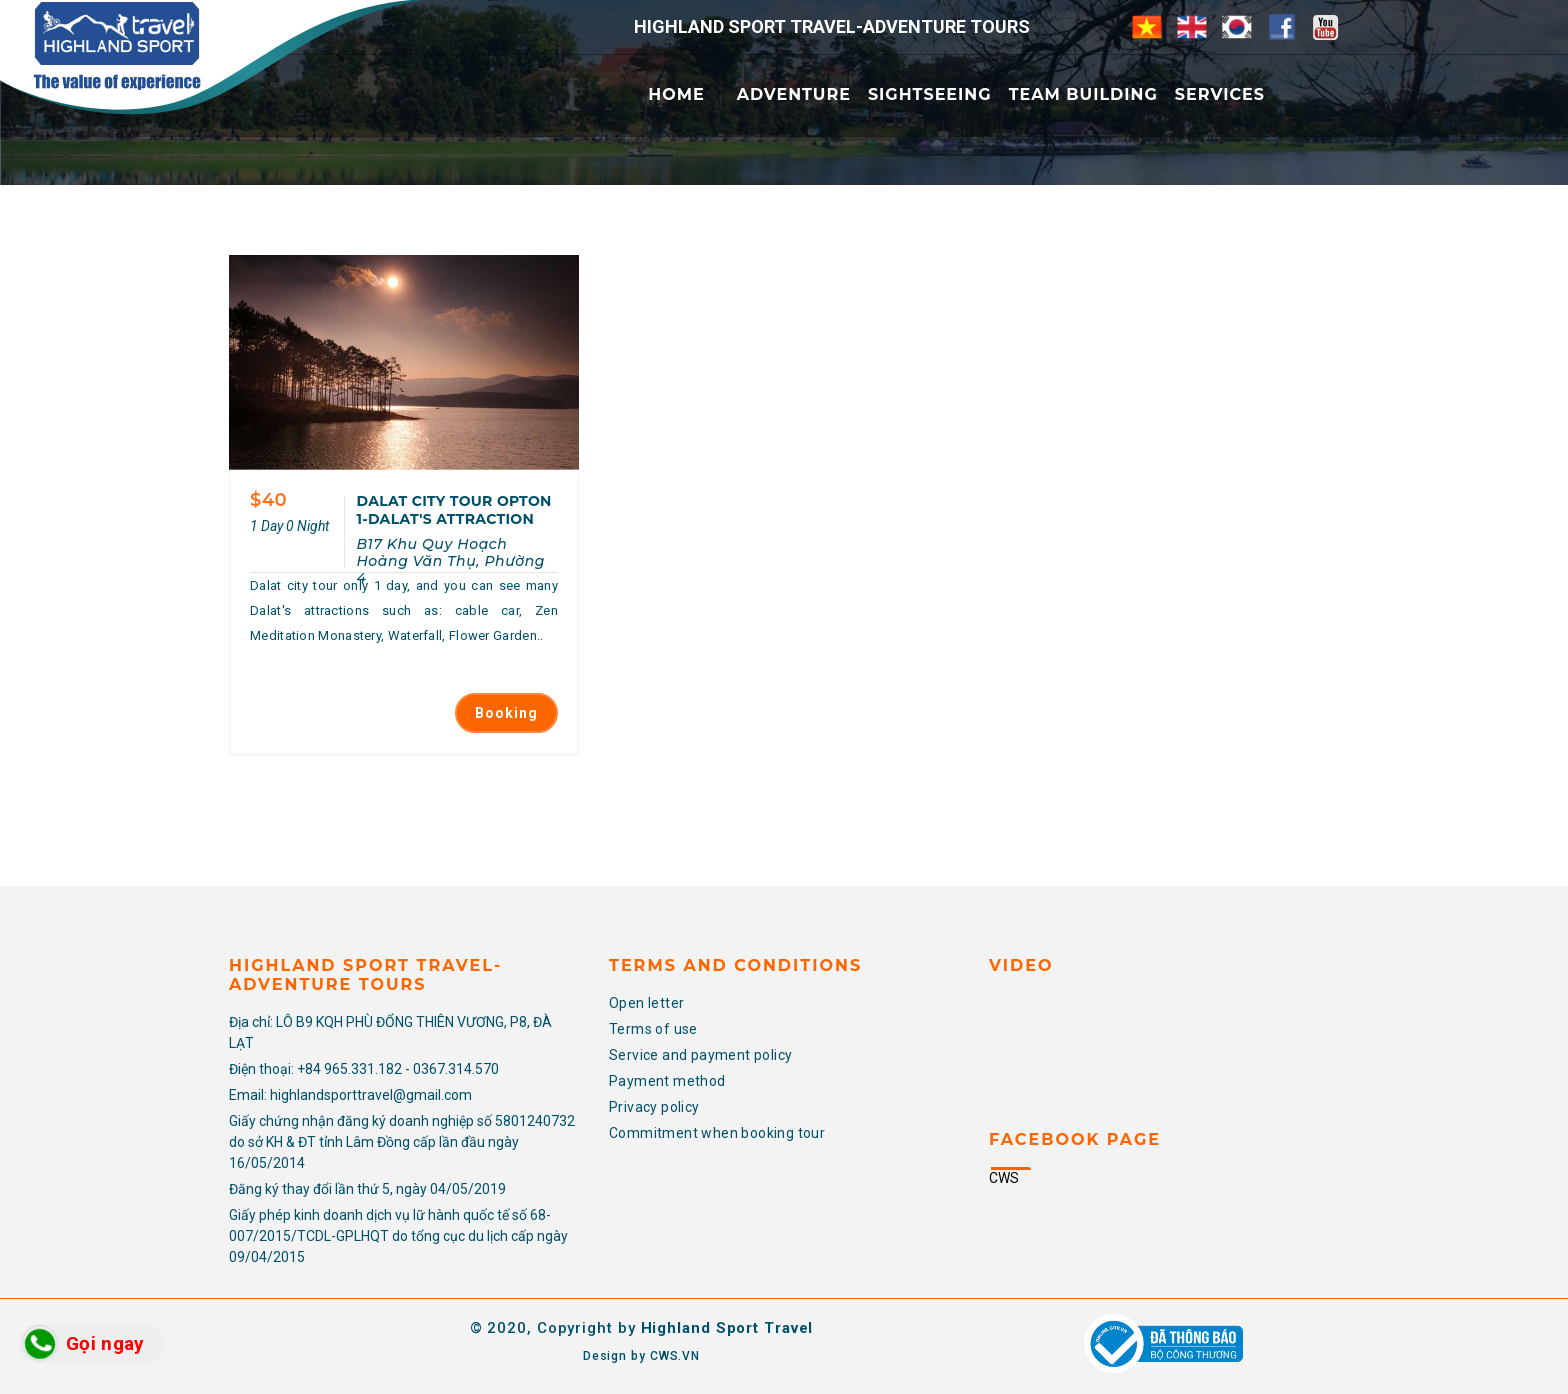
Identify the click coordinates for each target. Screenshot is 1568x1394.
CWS (1004, 1178)
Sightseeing (930, 94)
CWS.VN (675, 1356)
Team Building (1083, 94)
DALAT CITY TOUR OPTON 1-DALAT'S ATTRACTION (453, 510)
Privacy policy (654, 1107)
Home (676, 94)
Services (1220, 94)
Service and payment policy (700, 1055)
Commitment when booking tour (717, 1133)
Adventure (794, 94)
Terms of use (653, 1029)
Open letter (646, 1003)
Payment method (667, 1081)
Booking (506, 713)
